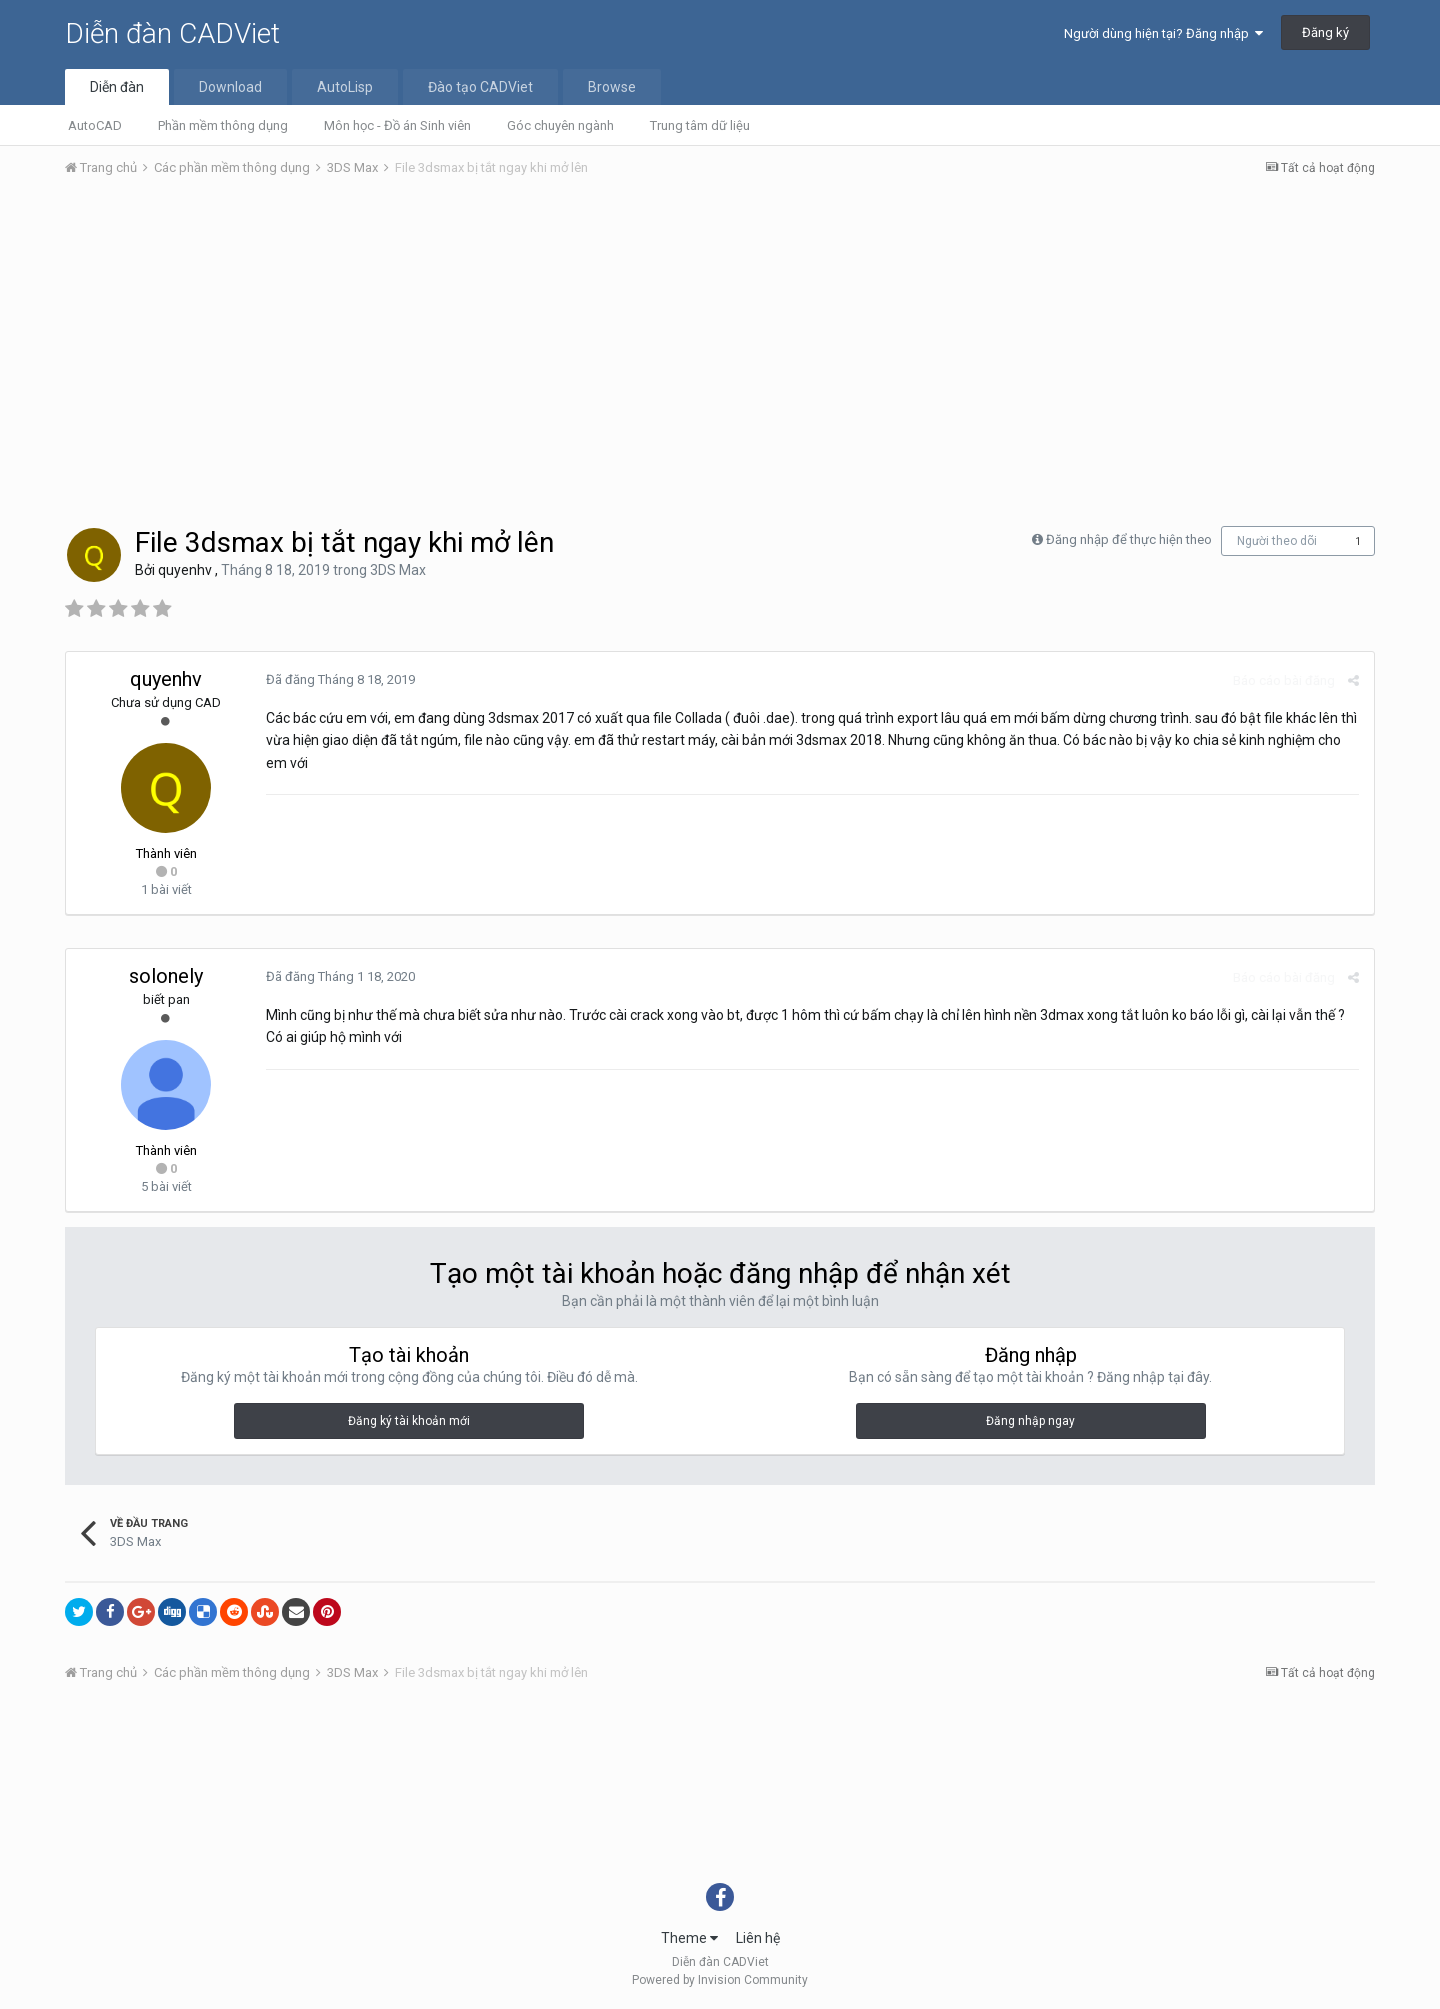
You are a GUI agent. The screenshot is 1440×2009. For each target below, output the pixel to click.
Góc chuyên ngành (560, 125)
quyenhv (185, 570)
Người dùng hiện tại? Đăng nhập (1163, 33)
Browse (612, 87)
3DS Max (398, 570)
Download (230, 87)
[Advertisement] (720, 343)
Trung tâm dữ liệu (700, 125)
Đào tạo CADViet (480, 87)
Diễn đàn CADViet (172, 33)
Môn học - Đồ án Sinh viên (397, 125)
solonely (166, 976)
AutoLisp (345, 87)
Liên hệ (758, 1938)
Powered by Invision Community (720, 1980)
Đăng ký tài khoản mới (409, 1421)
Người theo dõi (1277, 541)
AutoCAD (95, 125)
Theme (689, 1938)
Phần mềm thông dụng (223, 125)
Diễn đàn (117, 87)
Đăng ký (1325, 32)
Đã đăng (340, 679)
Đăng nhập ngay (1030, 1421)
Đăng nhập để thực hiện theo (1129, 539)
